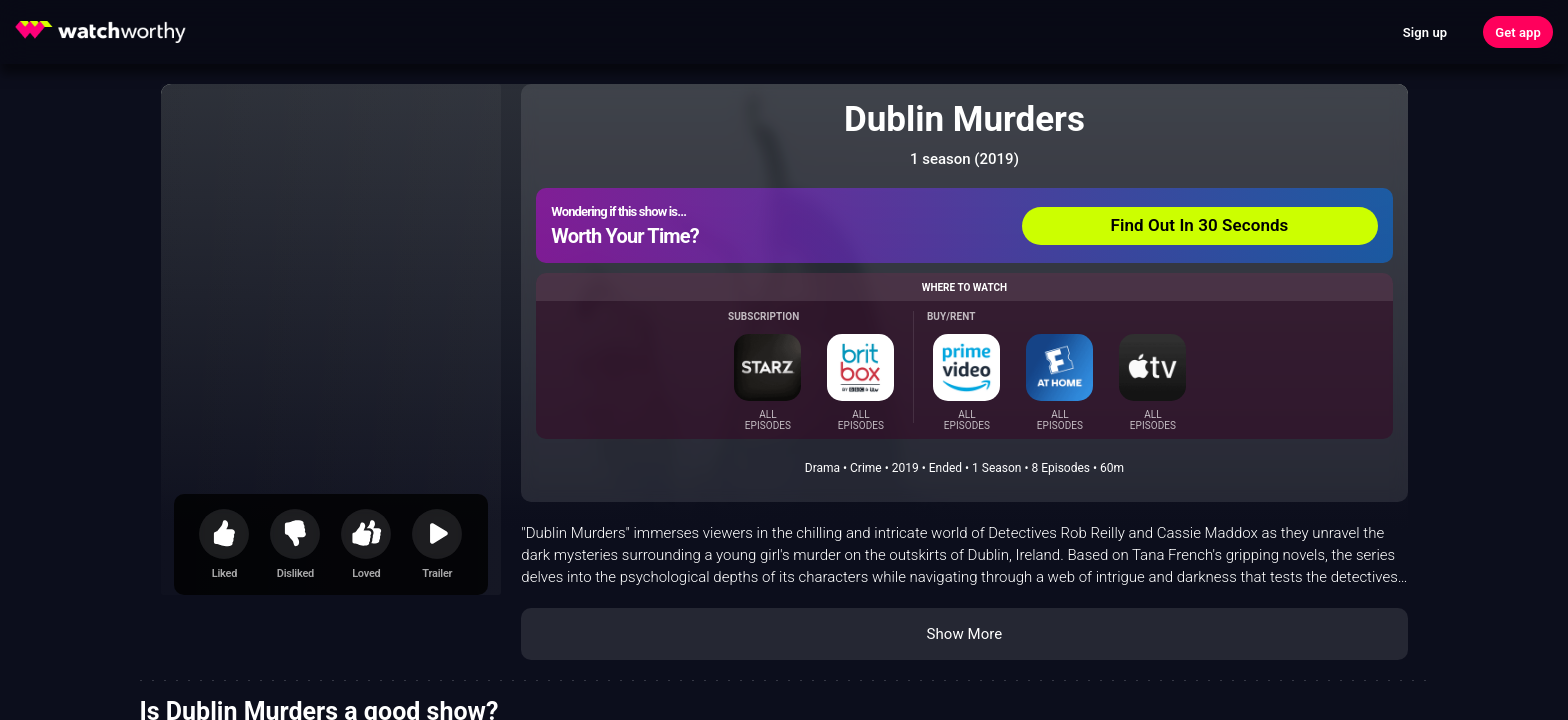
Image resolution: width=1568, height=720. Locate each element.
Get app (1518, 32)
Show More (964, 634)
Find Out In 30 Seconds (1200, 225)
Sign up (1425, 32)
